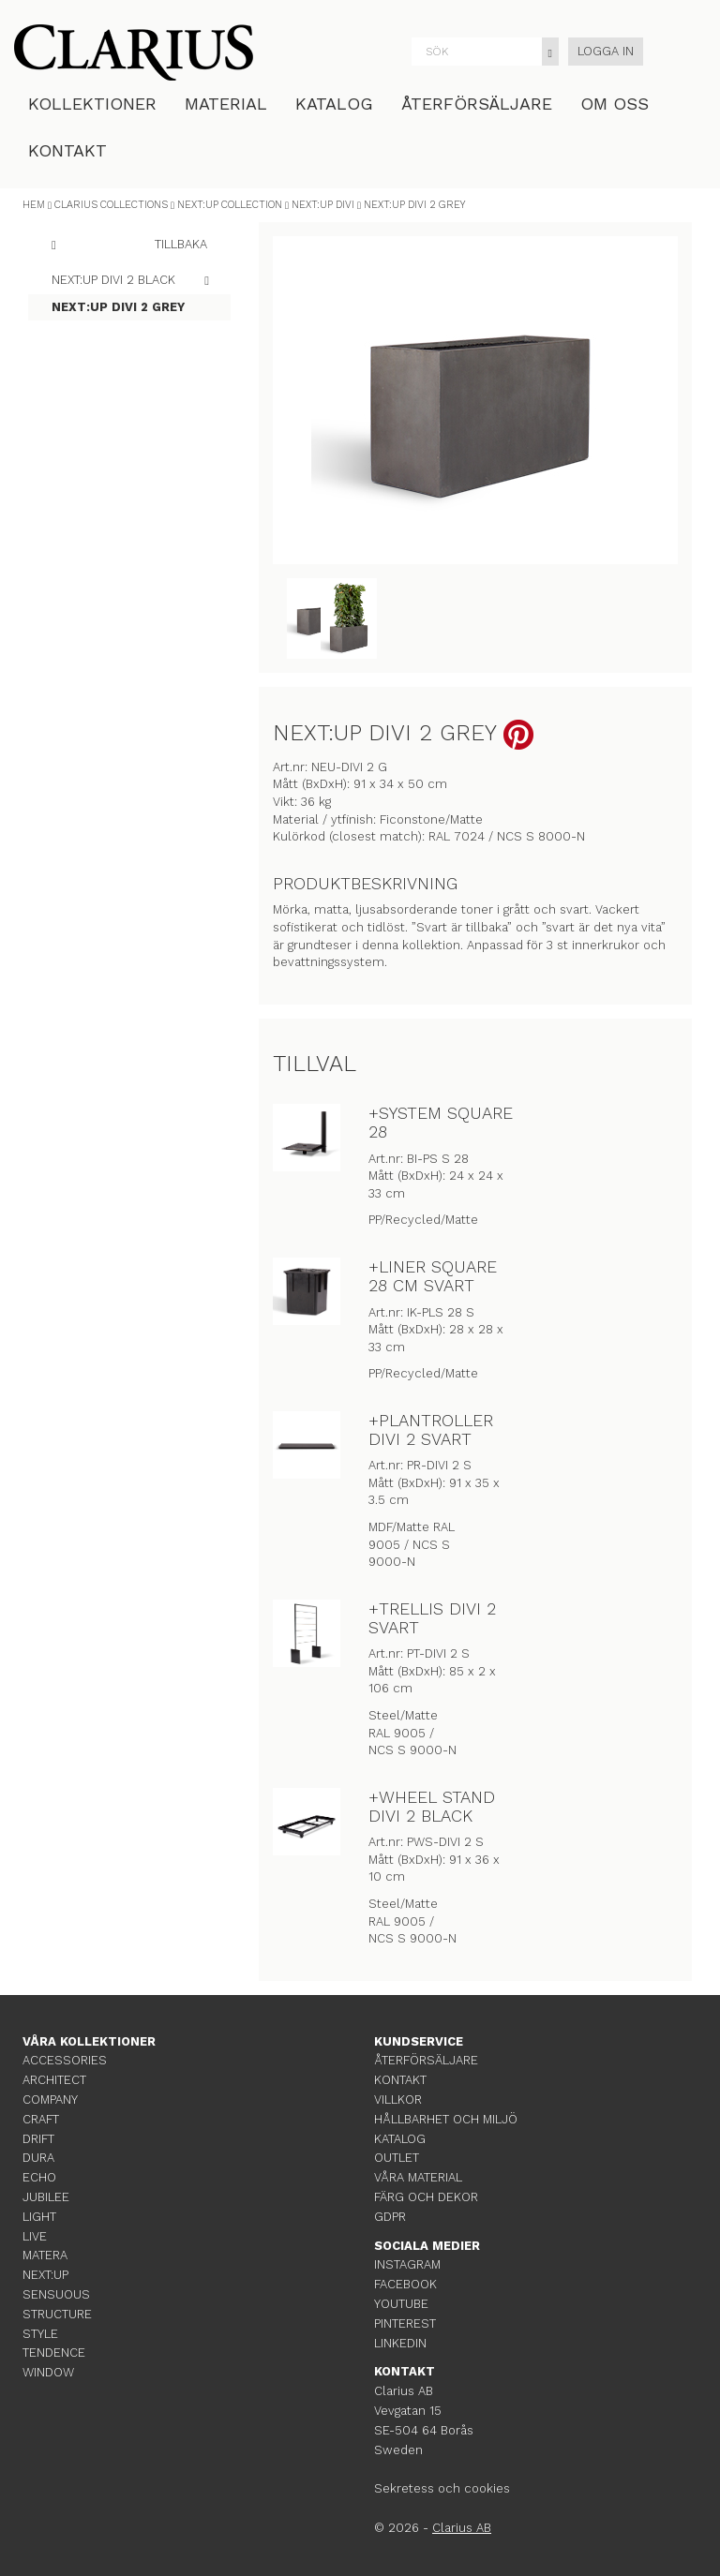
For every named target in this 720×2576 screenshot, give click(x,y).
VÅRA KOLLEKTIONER (89, 2041)
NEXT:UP (45, 2275)
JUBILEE (45, 2197)
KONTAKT (67, 150)
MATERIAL (226, 103)
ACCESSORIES (64, 2060)
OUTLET (396, 2158)
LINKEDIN (400, 2343)
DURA (38, 2158)
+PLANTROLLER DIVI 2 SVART (430, 1429)
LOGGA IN (606, 51)
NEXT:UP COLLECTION (229, 205)
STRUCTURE (57, 2314)
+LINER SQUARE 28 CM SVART (432, 1276)
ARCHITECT (54, 2080)
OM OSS (614, 103)
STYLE (40, 2334)
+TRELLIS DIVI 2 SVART (432, 1618)
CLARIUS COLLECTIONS (111, 205)
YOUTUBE (401, 2304)
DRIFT (38, 2139)
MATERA (45, 2255)
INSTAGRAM (407, 2264)
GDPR (390, 2217)
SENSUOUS (56, 2294)
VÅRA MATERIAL (418, 2177)
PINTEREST (405, 2323)
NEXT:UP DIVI (323, 205)
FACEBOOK (405, 2284)
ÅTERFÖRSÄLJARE (476, 103)
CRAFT (40, 2119)
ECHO (39, 2177)
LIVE (34, 2236)
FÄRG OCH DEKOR (426, 2197)
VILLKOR (398, 2099)
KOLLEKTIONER (92, 103)
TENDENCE (53, 2352)
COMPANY (50, 2099)
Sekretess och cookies (442, 2488)
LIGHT (39, 2217)
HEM (33, 205)
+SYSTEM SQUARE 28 (440, 1122)
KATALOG (334, 103)
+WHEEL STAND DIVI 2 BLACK (431, 1806)
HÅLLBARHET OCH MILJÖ (446, 2119)
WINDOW (48, 2372)
